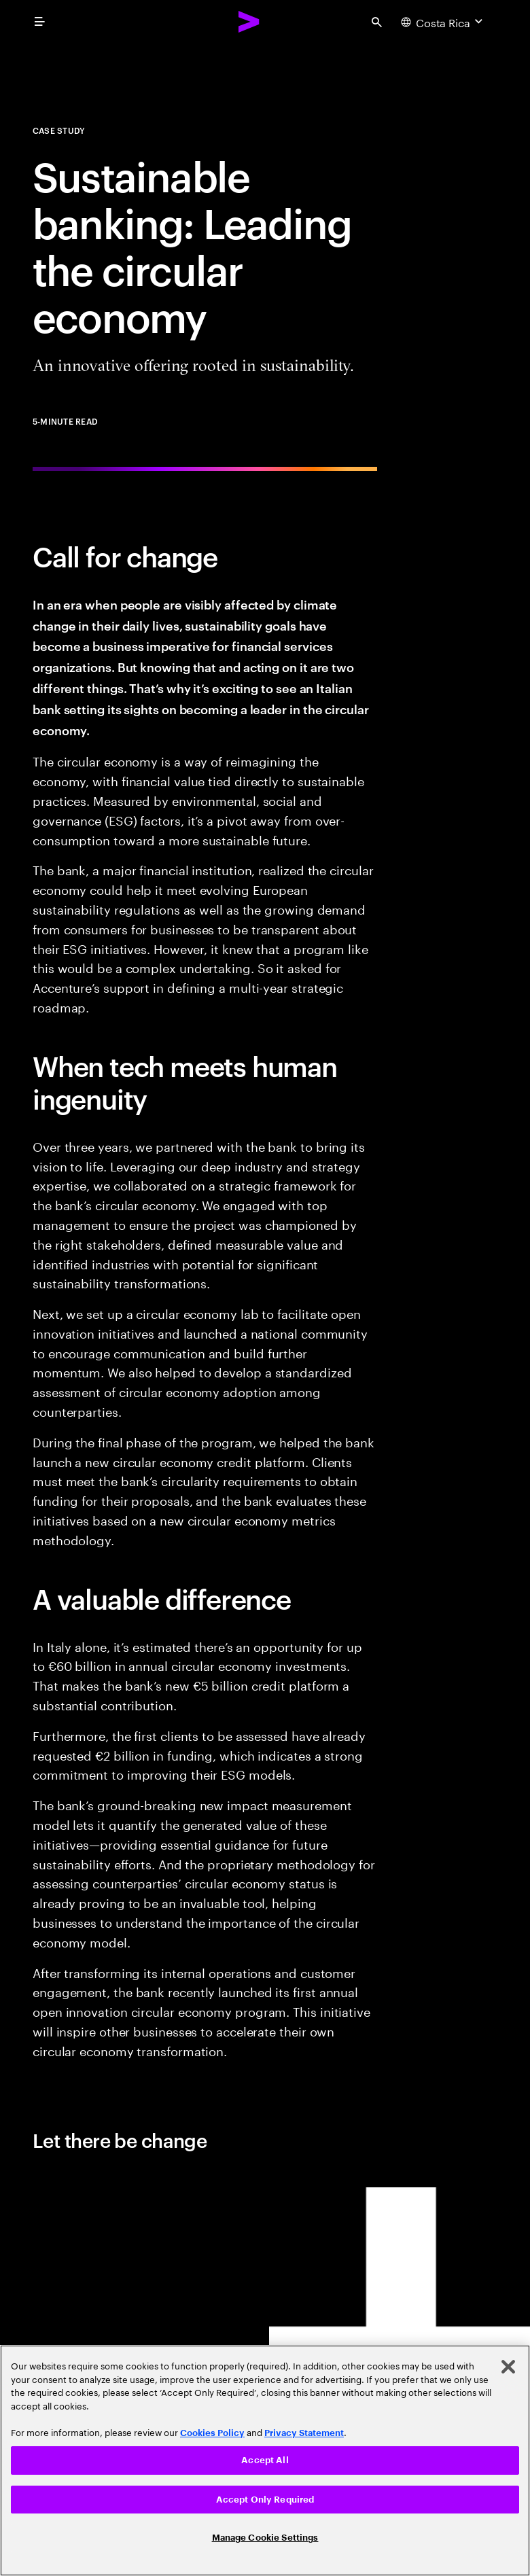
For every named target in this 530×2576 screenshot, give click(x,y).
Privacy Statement (304, 2433)
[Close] (508, 2367)
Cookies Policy (212, 2433)
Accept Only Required (265, 2499)
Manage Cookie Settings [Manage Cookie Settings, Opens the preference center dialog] (265, 2537)
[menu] (39, 21)
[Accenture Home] (249, 21)
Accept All (264, 2460)
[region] (265, 2460)
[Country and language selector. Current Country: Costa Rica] (443, 21)
